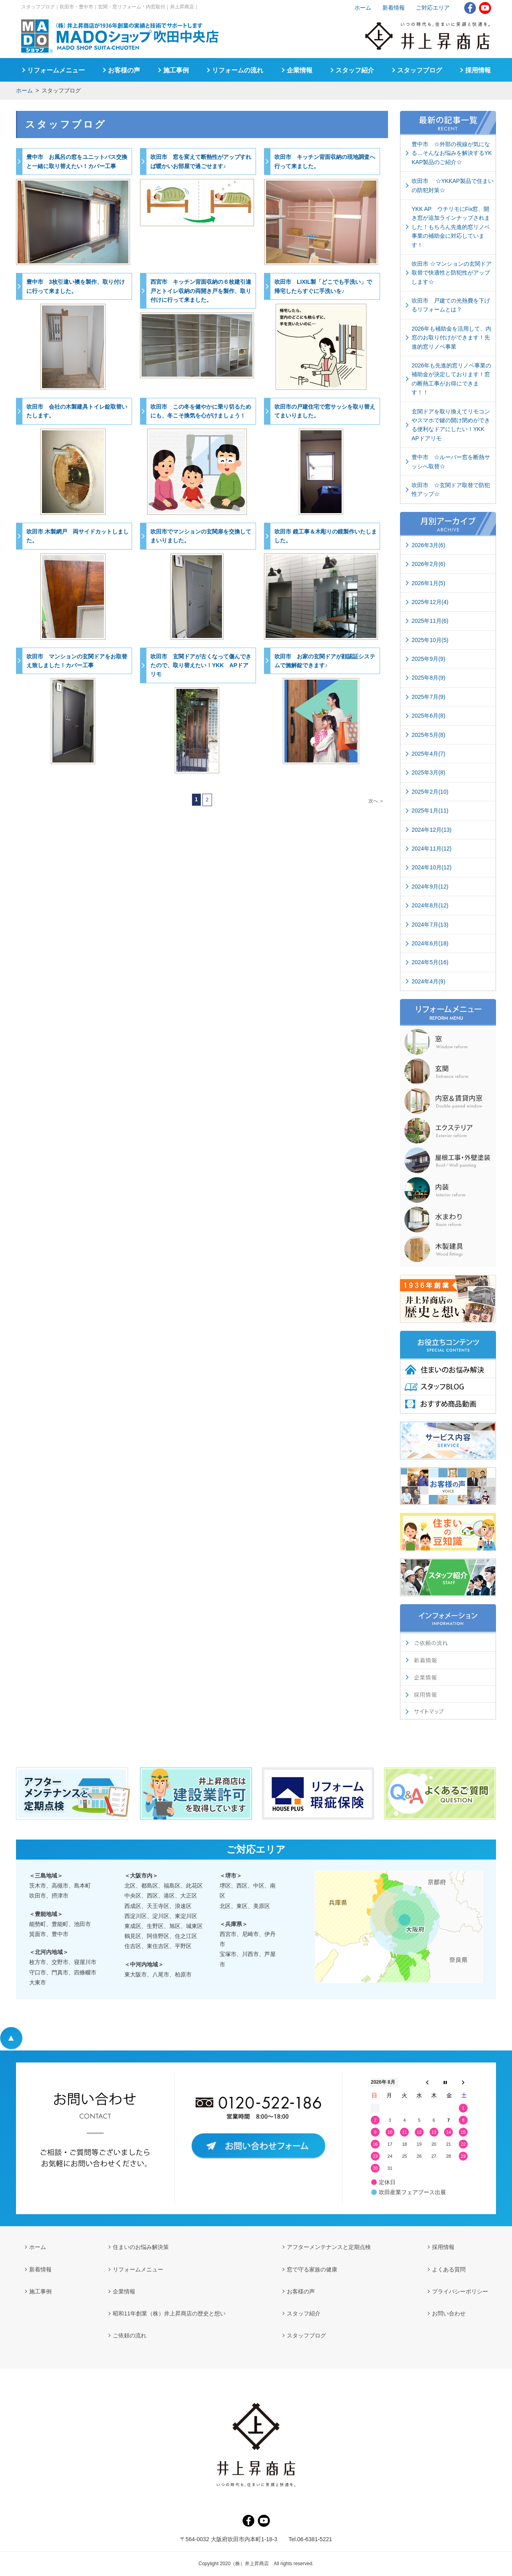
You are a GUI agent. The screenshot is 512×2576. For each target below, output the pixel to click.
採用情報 (478, 70)
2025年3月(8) (428, 772)
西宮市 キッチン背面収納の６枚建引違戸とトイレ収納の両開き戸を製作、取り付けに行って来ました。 (200, 291)
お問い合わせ (449, 2313)
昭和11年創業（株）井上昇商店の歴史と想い (169, 2313)
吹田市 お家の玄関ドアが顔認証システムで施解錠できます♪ (324, 660)
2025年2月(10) (430, 791)
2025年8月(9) (428, 677)
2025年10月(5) (430, 640)
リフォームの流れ (237, 70)
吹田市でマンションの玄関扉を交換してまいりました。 (200, 536)
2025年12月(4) (430, 602)
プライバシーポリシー (460, 2291)
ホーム (24, 90)
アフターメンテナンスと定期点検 (329, 2247)
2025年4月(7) (428, 753)
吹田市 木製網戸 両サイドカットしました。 (77, 536)
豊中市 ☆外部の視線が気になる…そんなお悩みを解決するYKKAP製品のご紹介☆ (452, 153)
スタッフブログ (419, 70)
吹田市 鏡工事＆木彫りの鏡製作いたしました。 (325, 536)
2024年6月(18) (430, 943)
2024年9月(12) (430, 886)
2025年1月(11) (430, 810)
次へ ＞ (376, 801)
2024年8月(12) (430, 905)
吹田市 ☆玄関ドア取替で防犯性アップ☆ (451, 489)
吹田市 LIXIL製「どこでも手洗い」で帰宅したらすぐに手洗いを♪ (323, 286)
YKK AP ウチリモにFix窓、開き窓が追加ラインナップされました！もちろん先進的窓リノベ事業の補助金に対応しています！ (451, 227)
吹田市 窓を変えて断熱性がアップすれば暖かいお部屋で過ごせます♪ (200, 161)
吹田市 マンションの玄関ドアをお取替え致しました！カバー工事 (76, 660)
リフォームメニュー (56, 70)
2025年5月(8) (428, 735)
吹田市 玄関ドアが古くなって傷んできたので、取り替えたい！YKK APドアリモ (200, 665)
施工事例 (176, 70)
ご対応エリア (433, 7)
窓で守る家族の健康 (312, 2269)
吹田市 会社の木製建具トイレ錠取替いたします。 (76, 411)
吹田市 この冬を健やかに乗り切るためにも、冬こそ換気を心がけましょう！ (200, 411)
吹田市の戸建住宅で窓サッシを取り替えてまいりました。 (324, 411)
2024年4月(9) (428, 981)
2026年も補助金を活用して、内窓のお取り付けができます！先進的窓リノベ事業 (451, 337)
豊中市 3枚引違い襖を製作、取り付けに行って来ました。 (75, 286)
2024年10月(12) (432, 867)
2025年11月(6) (430, 621)
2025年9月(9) (428, 659)
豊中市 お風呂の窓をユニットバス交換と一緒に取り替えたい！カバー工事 (76, 161)
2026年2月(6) (428, 564)
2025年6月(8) (428, 715)
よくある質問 (449, 2269)
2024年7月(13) (430, 924)
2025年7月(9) (428, 697)
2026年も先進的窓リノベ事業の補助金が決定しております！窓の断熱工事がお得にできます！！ (451, 378)
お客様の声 (124, 70)
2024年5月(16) (430, 962)
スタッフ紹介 (355, 70)
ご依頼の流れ (129, 2335)
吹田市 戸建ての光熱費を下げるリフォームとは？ (451, 305)
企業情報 (299, 70)
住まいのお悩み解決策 (141, 2247)
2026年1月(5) (428, 583)
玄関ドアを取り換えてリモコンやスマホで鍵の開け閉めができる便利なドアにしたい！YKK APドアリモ (451, 424)
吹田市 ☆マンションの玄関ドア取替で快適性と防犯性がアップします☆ (452, 273)
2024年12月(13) (432, 830)
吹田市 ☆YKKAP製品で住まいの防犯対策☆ (453, 185)
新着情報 (393, 7)
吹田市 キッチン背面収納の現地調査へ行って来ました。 (324, 161)
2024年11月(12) (432, 848)
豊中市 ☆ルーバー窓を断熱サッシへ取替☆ (451, 461)
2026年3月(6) (428, 545)
